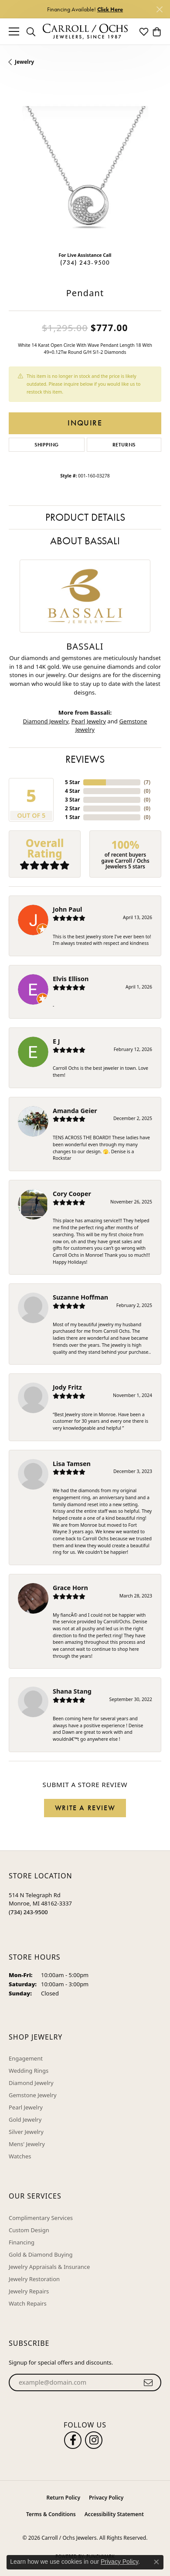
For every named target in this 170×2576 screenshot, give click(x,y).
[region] (85, 168)
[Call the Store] (28, 1912)
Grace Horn (70, 1588)
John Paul (67, 909)
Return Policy (63, 2497)
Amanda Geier (75, 1110)
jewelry (24, 62)
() (147, 782)
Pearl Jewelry (88, 721)
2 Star (72, 808)
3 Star (72, 799)
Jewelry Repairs (29, 2291)
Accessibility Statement (114, 2514)
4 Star (72, 791)
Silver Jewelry (26, 2132)
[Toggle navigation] (14, 31)
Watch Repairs (28, 2303)
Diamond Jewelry (45, 721)
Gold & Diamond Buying (41, 2254)
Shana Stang (72, 1691)
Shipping (46, 444)
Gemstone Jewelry (33, 2095)
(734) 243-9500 (85, 262)
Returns (124, 444)
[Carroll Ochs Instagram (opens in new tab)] (93, 2440)
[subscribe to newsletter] (148, 2382)
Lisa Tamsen (72, 1463)
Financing (21, 2242)
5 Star (72, 782)
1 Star (72, 817)
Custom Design (29, 2230)
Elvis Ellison (70, 979)
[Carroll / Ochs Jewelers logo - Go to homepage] (85, 31)
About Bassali (85, 540)
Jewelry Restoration (34, 2279)
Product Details (85, 517)
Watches (20, 2156)
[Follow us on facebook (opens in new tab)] (73, 2440)
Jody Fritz (67, 1387)
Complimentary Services (41, 2218)
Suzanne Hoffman (80, 1297)
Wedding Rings (28, 2071)
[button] (31, 31)
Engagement (26, 2058)
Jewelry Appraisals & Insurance (49, 2267)
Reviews (85, 759)
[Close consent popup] (156, 2562)
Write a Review (85, 1807)
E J (56, 1041)
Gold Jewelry (25, 2119)
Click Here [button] (110, 9)
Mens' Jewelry (27, 2144)
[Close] (159, 9)
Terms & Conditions (51, 2514)
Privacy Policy (106, 2497)
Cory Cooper (72, 1193)
